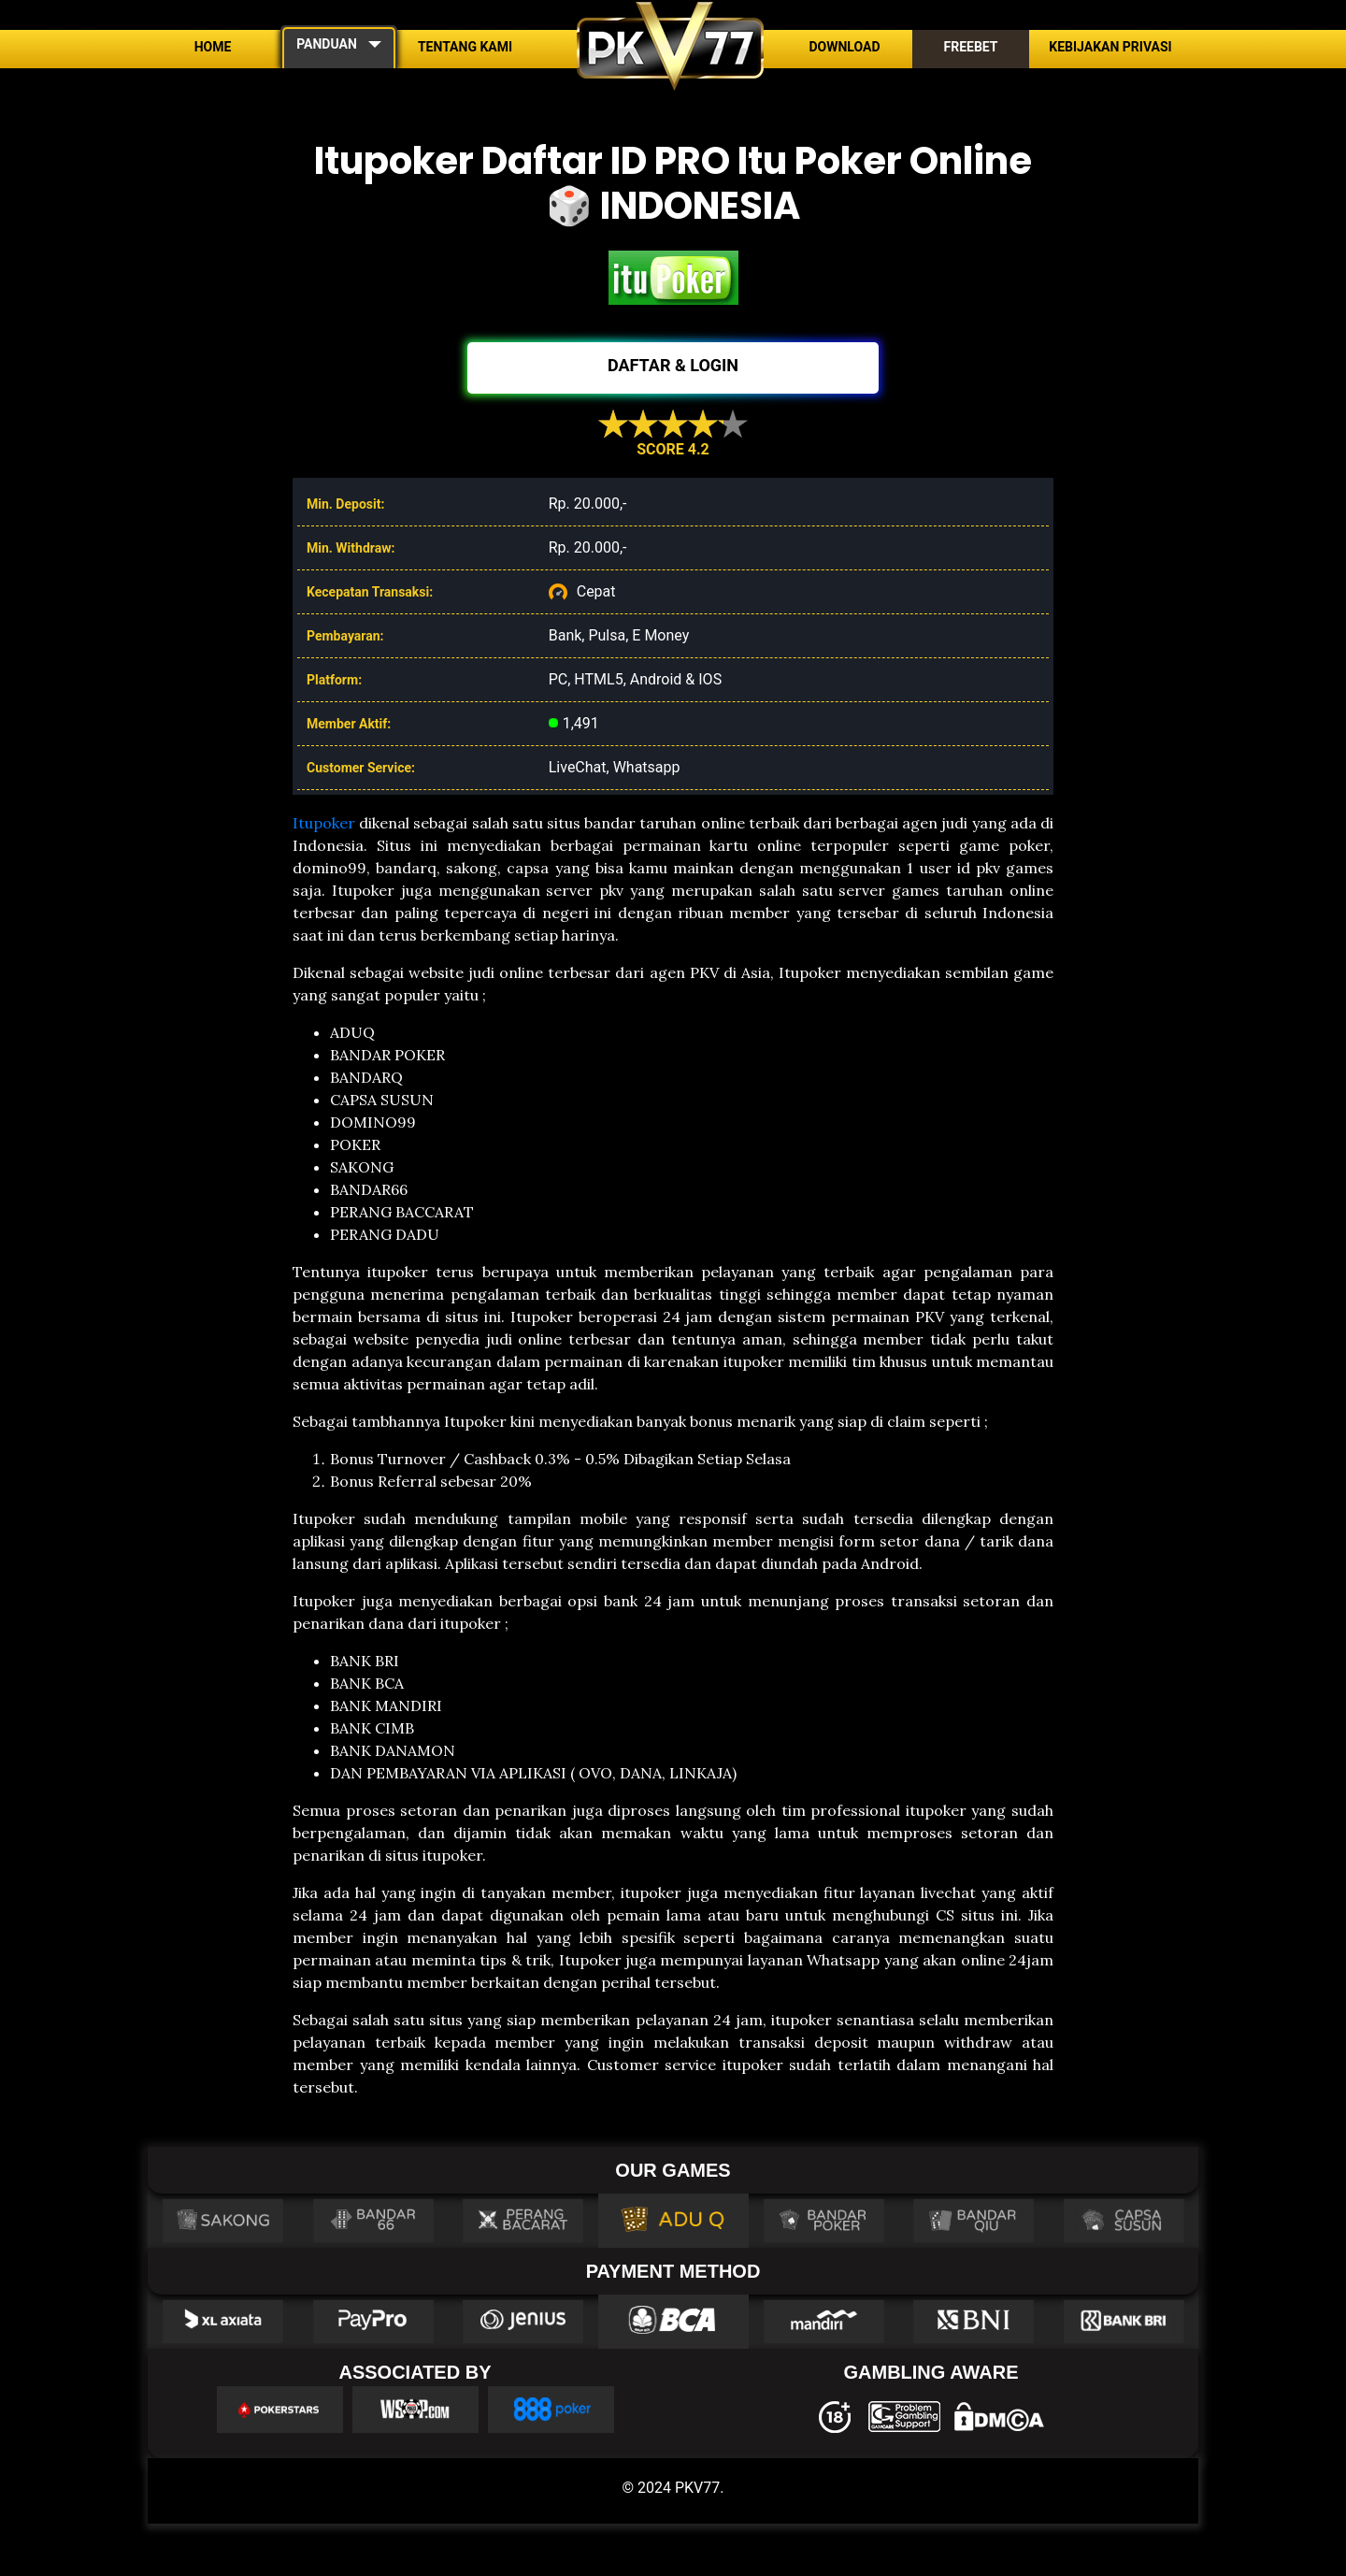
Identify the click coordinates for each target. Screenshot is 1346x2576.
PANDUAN (326, 43)
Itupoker (324, 822)
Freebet (970, 46)
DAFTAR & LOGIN (673, 365)
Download (844, 46)
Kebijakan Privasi (1110, 46)
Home (213, 46)
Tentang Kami (465, 46)
